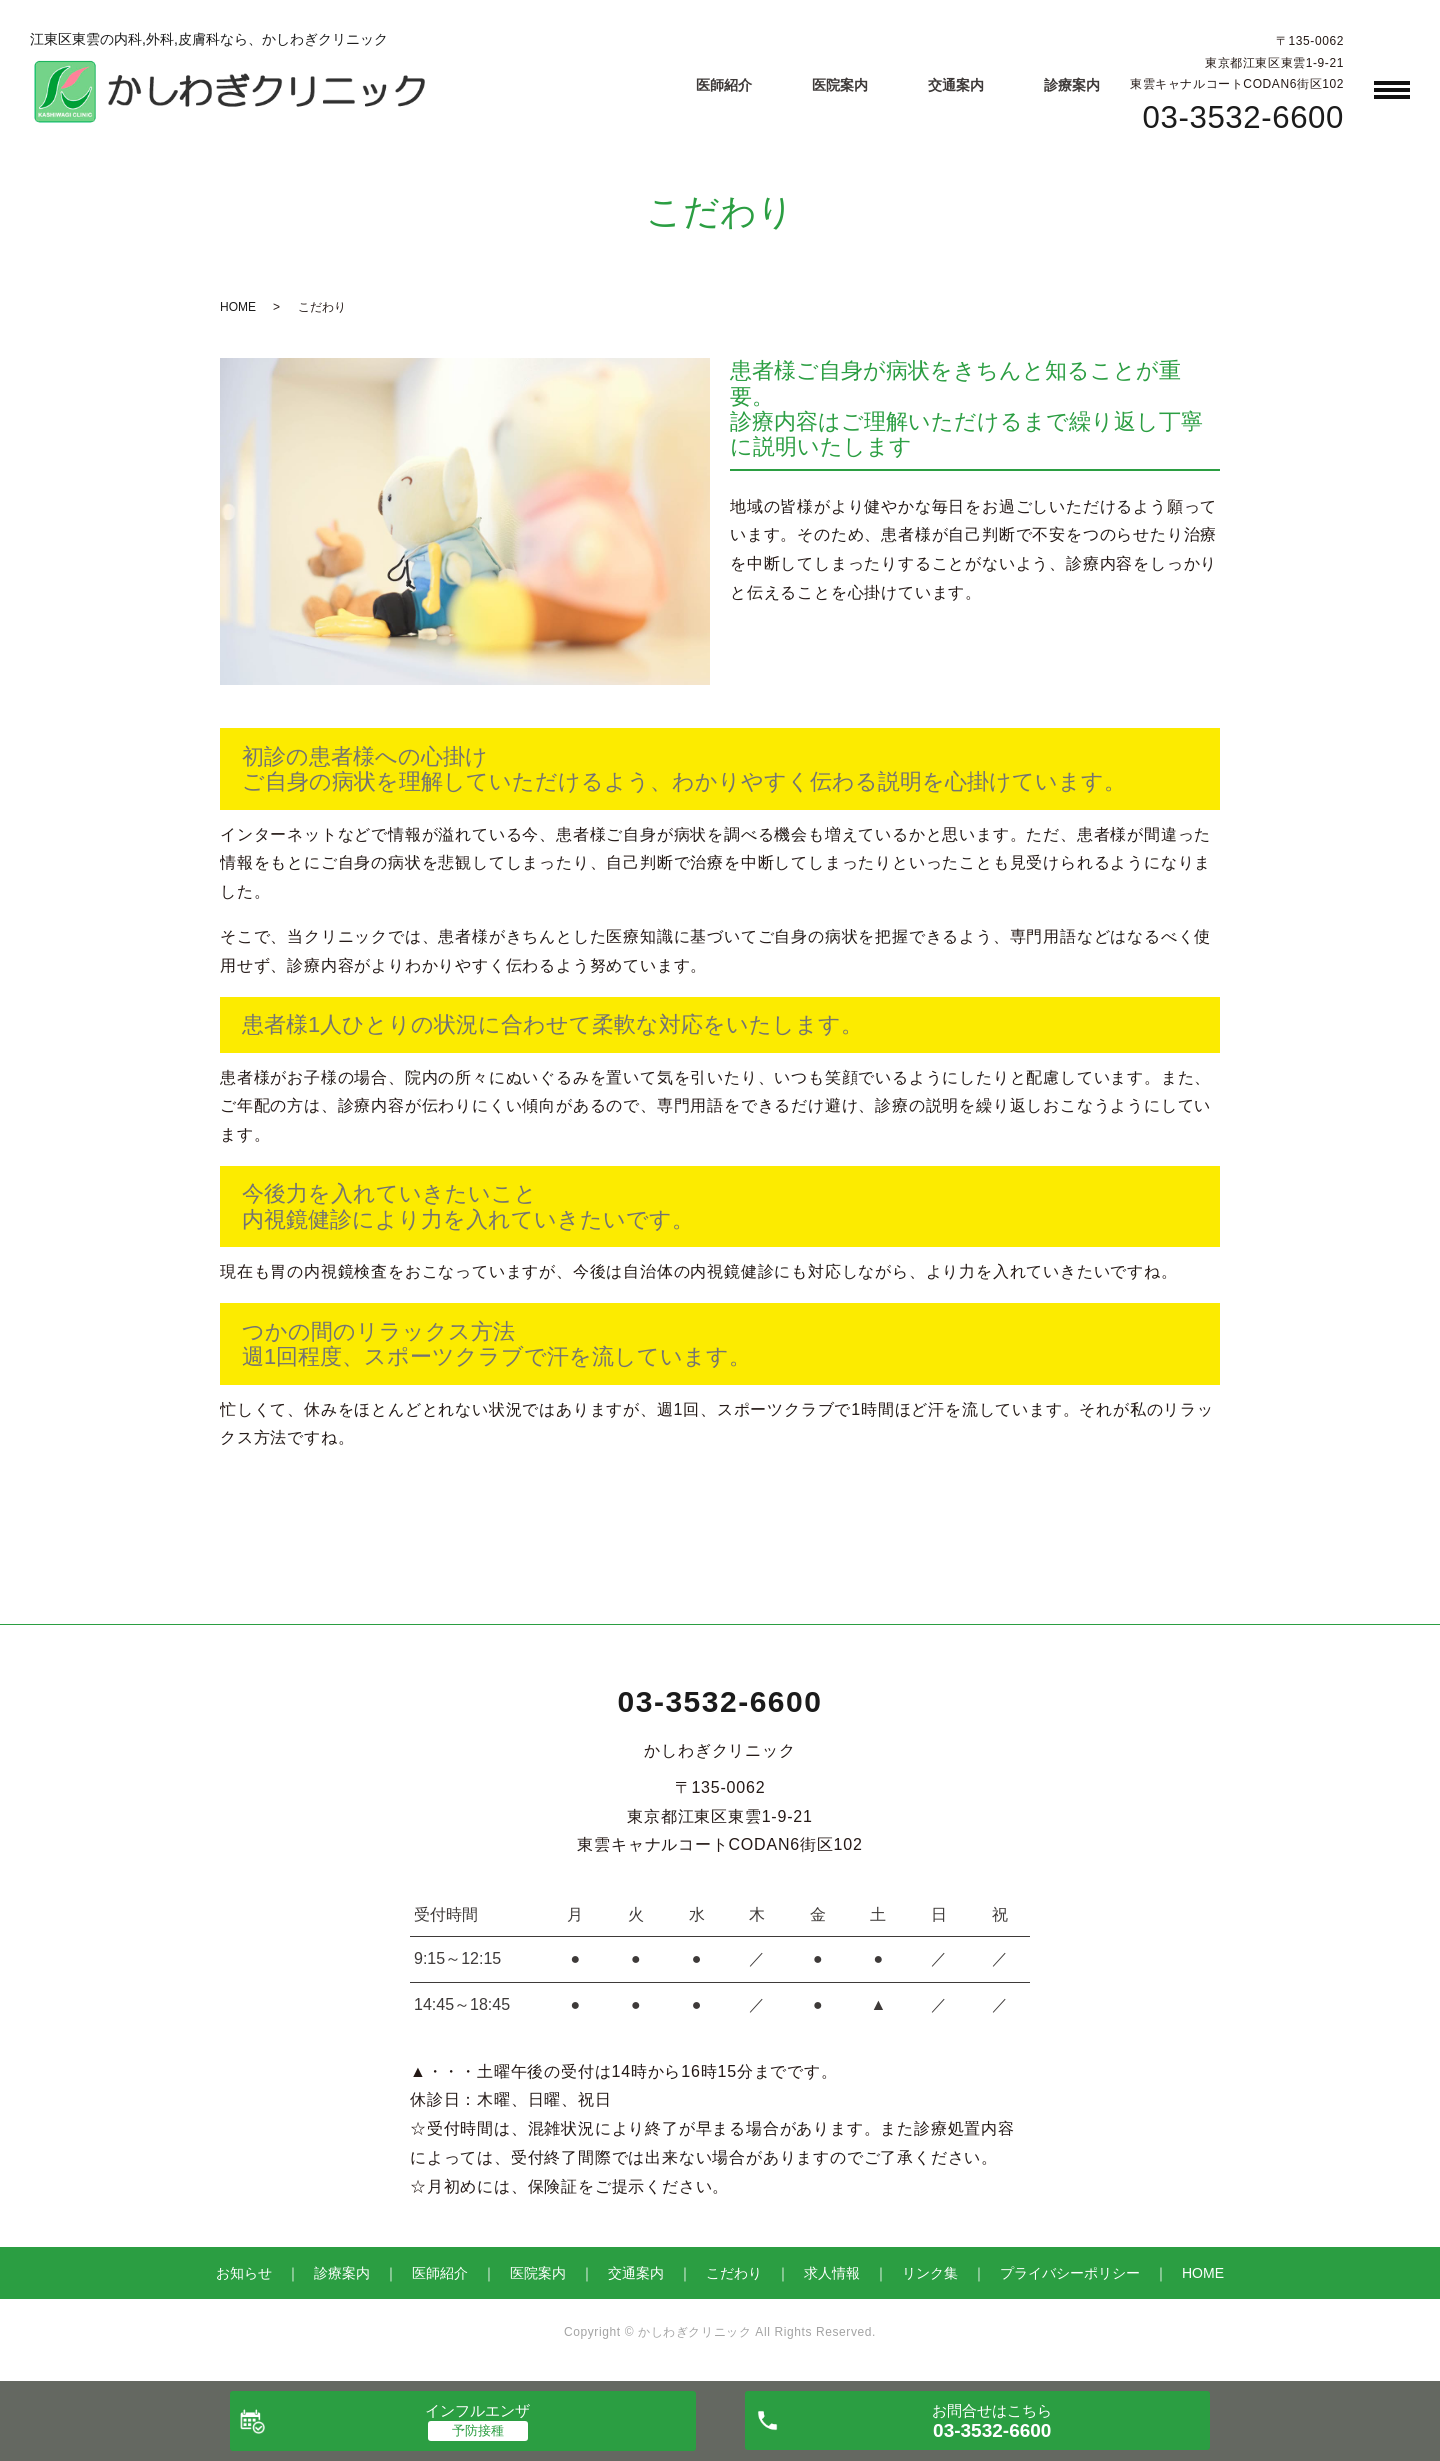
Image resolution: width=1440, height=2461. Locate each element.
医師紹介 (724, 85)
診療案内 (1072, 85)
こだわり (734, 2273)
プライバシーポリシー (1070, 2273)
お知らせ (244, 2273)
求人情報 (832, 2273)
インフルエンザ (477, 2410)
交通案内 (956, 85)
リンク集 (930, 2273)
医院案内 (840, 85)
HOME (238, 307)
